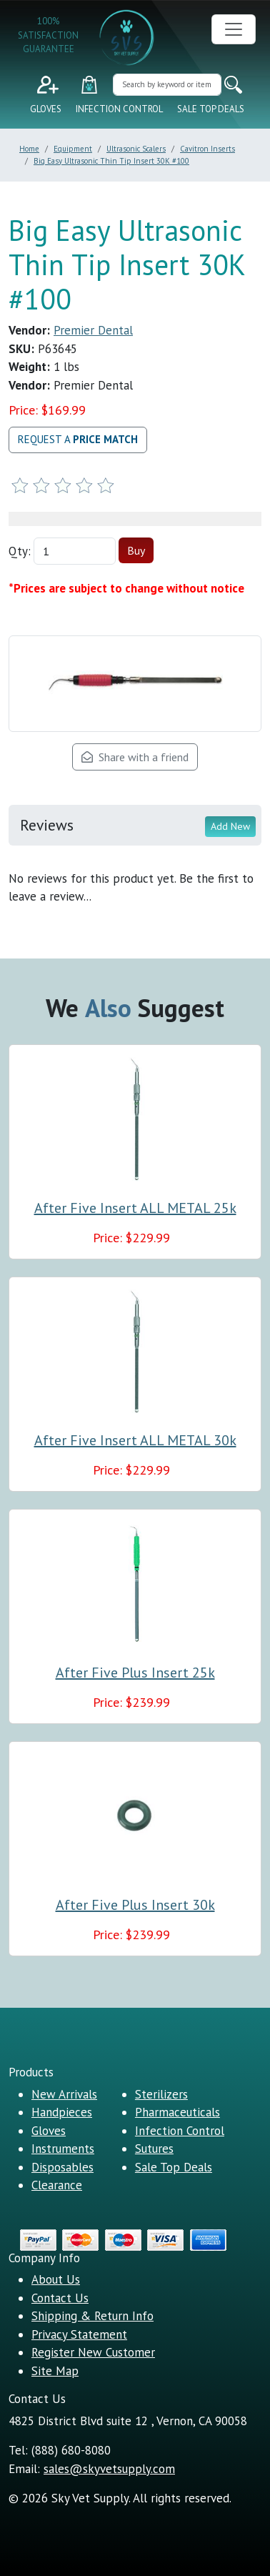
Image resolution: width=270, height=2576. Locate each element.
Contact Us (60, 2298)
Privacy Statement (79, 2334)
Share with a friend (135, 757)
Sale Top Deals (210, 109)
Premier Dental (93, 330)
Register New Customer (93, 2352)
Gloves (45, 109)
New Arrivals (64, 2094)
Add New (230, 826)
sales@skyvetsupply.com (109, 2469)
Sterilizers (161, 2094)
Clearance (56, 2185)
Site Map (55, 2371)
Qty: (20, 551)
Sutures (154, 2148)
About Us (55, 2279)
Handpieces (61, 2112)
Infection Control (119, 109)
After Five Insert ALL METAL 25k (135, 1208)
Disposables (62, 2167)
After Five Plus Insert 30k (135, 1905)
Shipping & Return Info (92, 2316)
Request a (78, 439)
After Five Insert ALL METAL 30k (135, 1440)
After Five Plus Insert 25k (135, 1672)
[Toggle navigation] (233, 29)
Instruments (62, 2148)
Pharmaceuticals (177, 2112)
